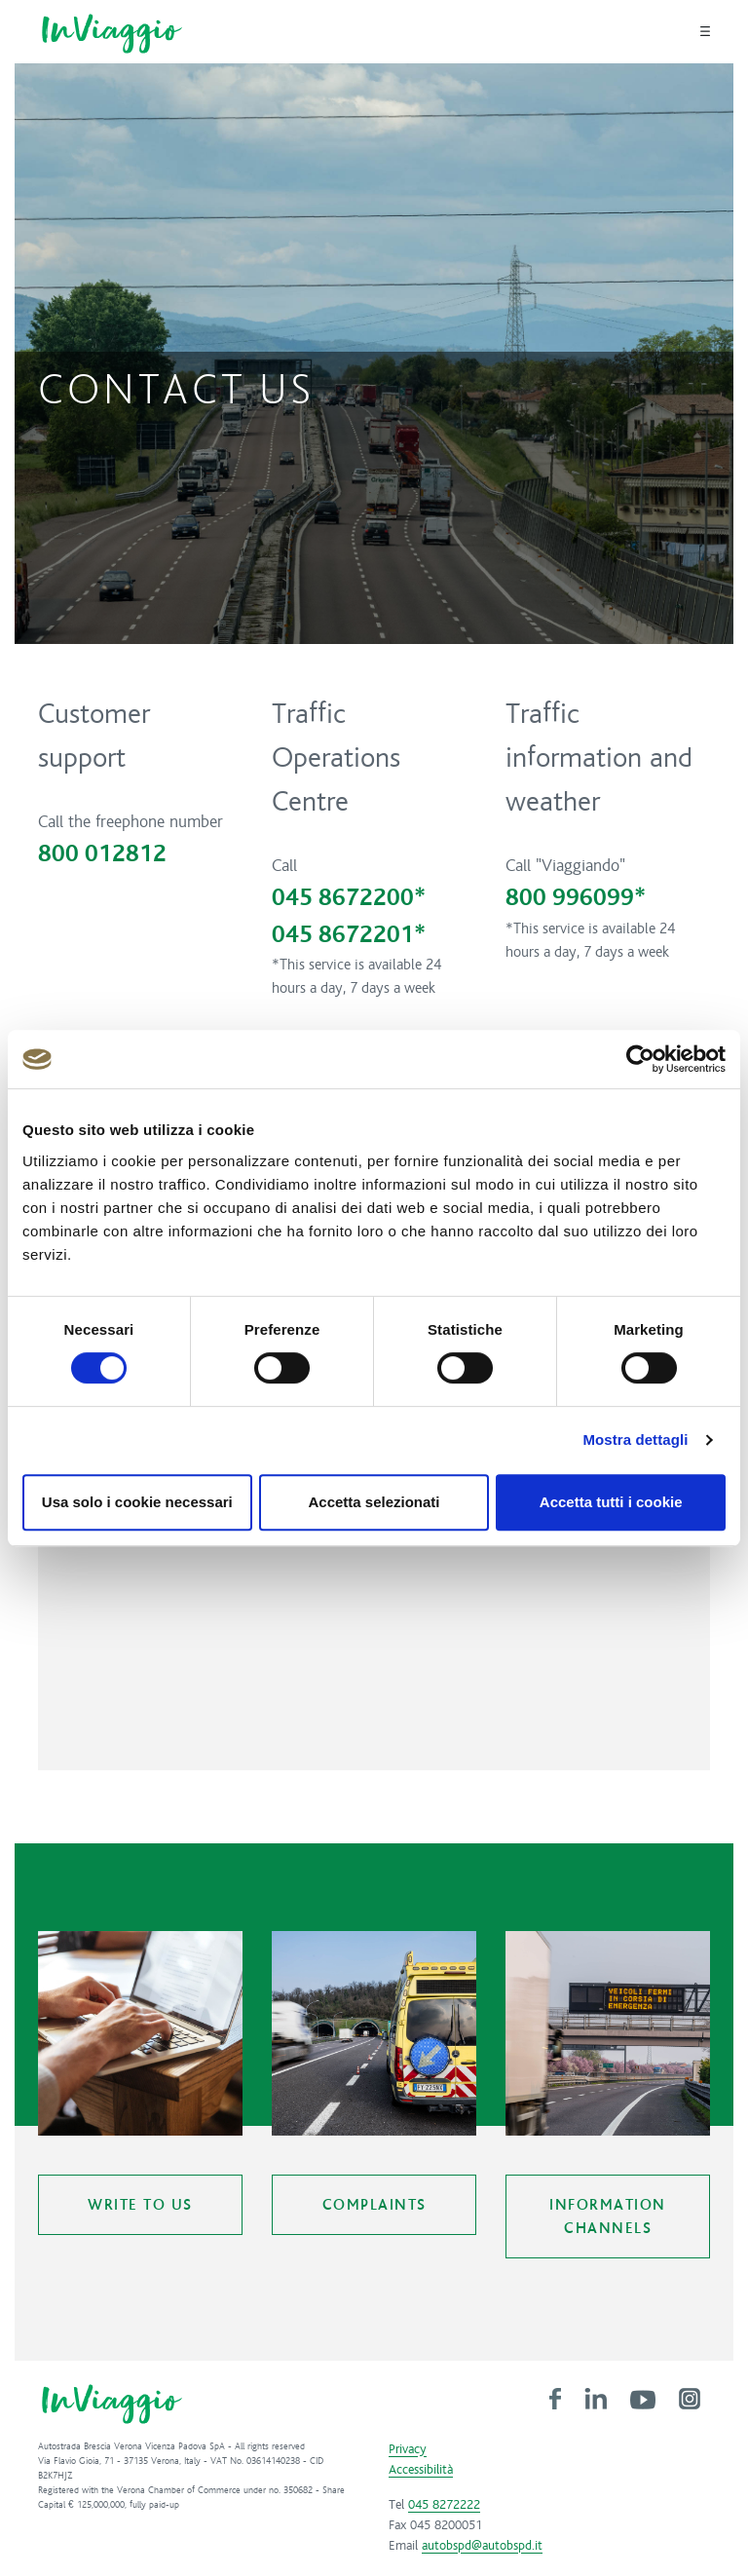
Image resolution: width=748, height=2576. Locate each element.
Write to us (140, 2205)
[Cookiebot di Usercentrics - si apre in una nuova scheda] (640, 1059)
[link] (555, 2397)
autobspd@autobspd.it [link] (482, 2546)
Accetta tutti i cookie (611, 1502)
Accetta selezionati (373, 1502)
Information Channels (607, 2216)
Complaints (374, 2205)
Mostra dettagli (635, 1439)
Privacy (408, 2449)
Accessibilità (421, 2470)
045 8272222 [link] (444, 2505)
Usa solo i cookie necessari (137, 1502)
